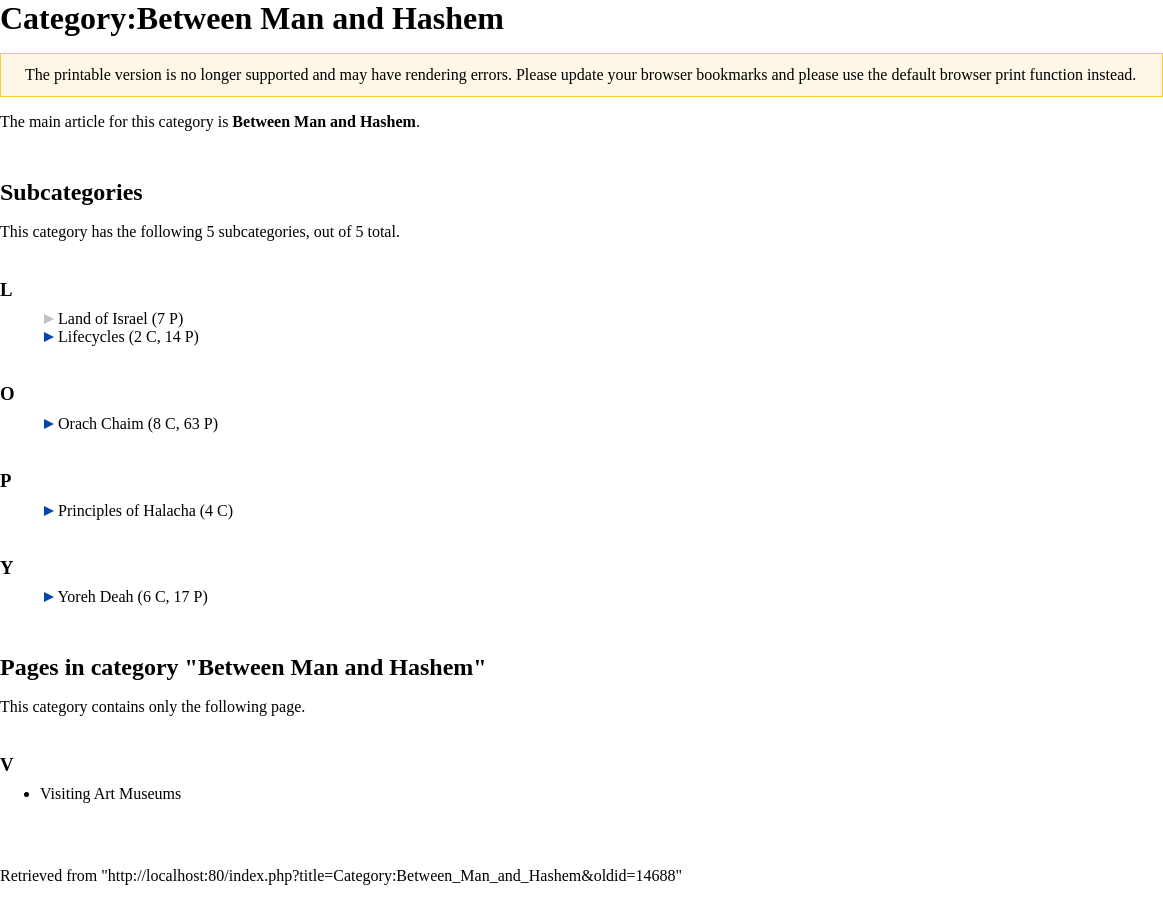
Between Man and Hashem (324, 121)
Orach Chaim (101, 423)
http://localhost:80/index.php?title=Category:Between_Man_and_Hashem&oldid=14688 (392, 875)
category (186, 121)
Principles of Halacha (127, 510)
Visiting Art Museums (110, 793)
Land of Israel (103, 318)
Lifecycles (91, 336)
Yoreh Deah (95, 596)
